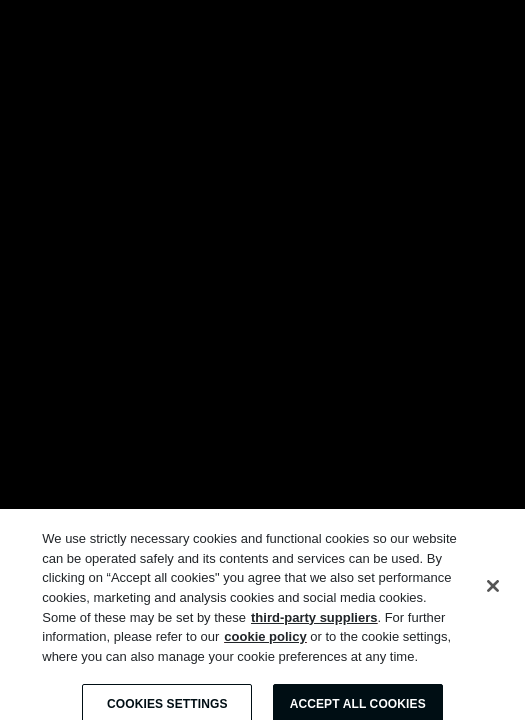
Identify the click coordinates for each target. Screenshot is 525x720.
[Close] (493, 592)
